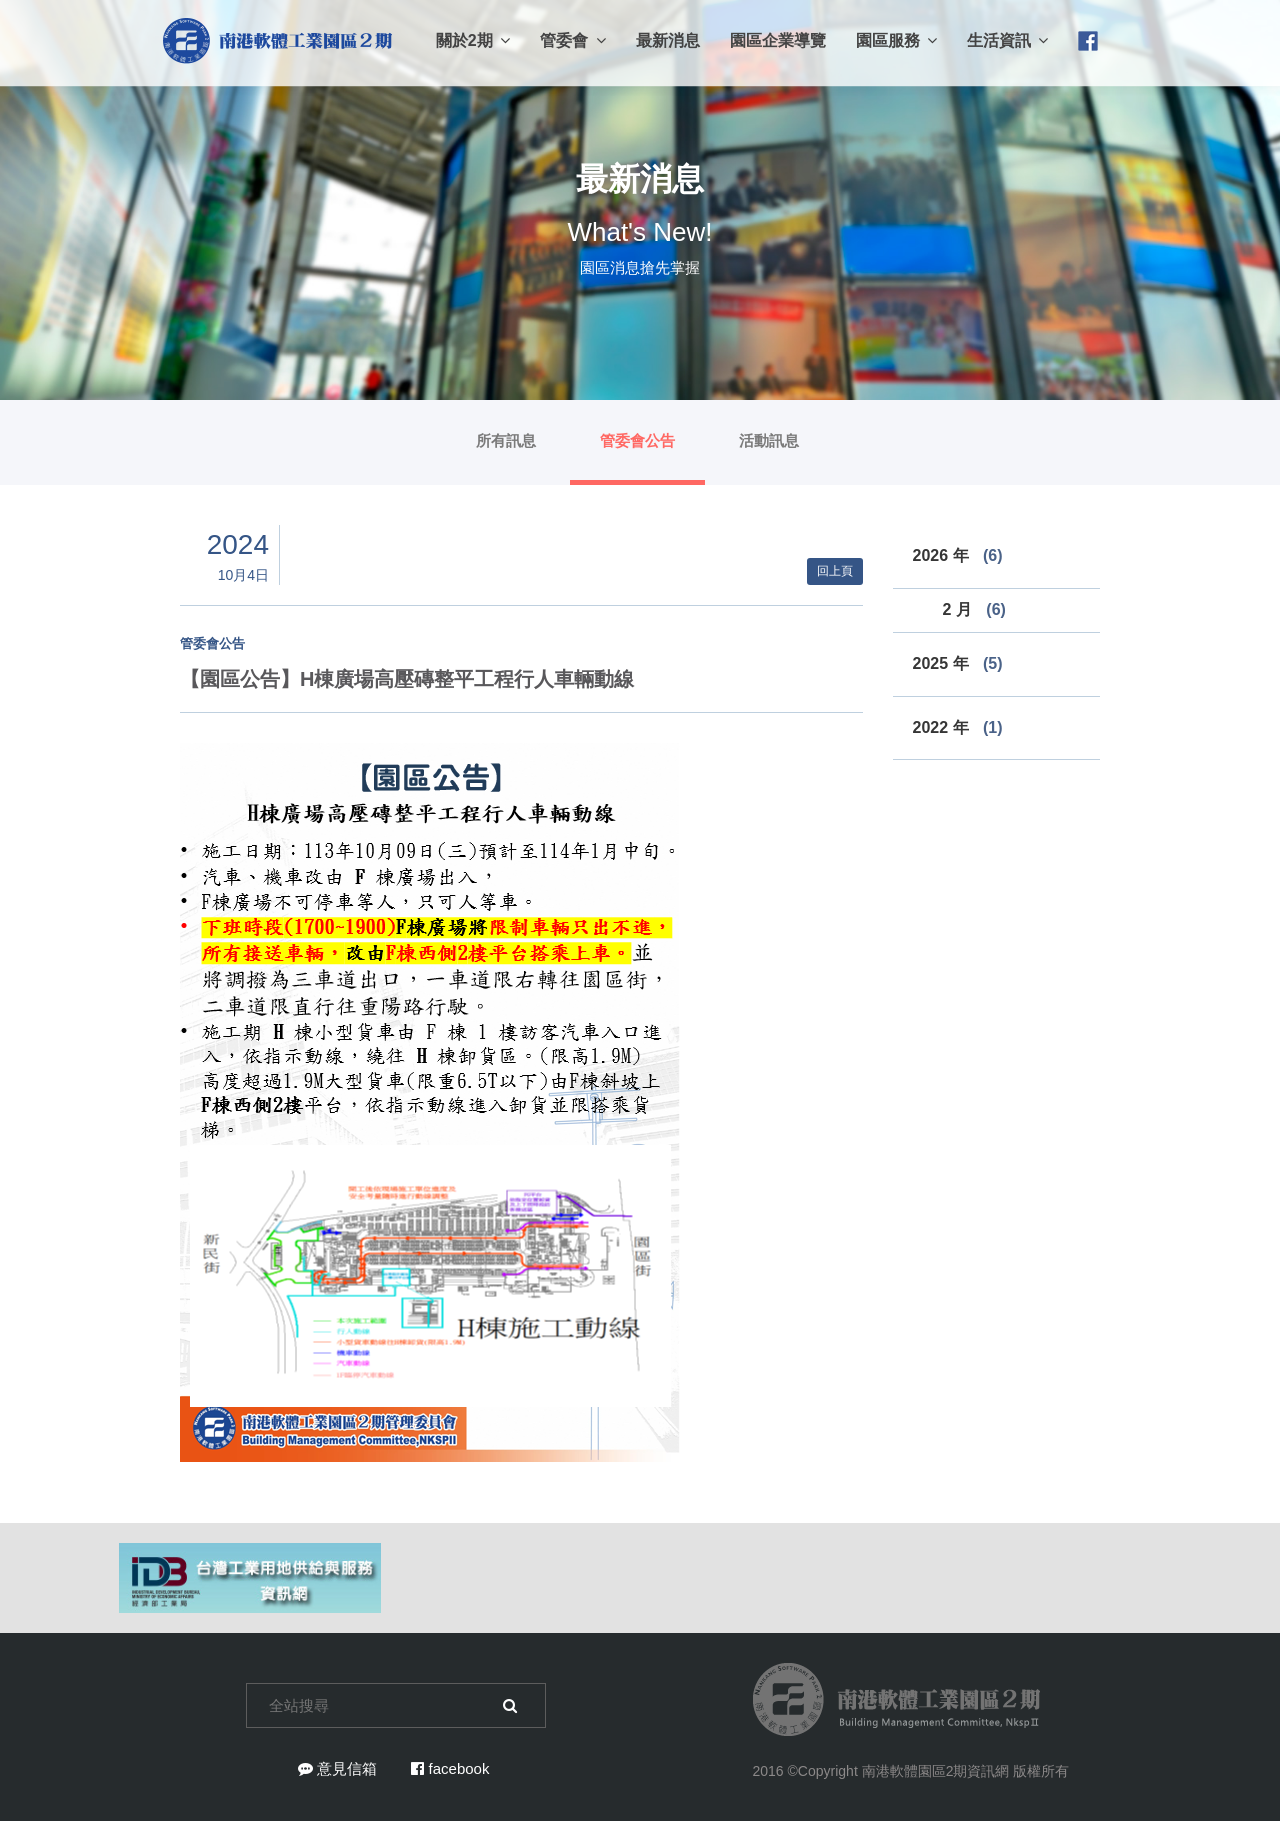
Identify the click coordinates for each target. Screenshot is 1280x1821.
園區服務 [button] (896, 40)
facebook (450, 1768)
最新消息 (668, 40)
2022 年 (958, 727)
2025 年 (958, 663)
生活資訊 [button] (1007, 40)
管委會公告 (637, 440)
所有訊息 (506, 440)
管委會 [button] (572, 40)
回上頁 (835, 571)
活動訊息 (769, 440)
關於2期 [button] (473, 40)
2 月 (974, 609)
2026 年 (958, 555)
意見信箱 (337, 1768)
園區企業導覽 (778, 40)
